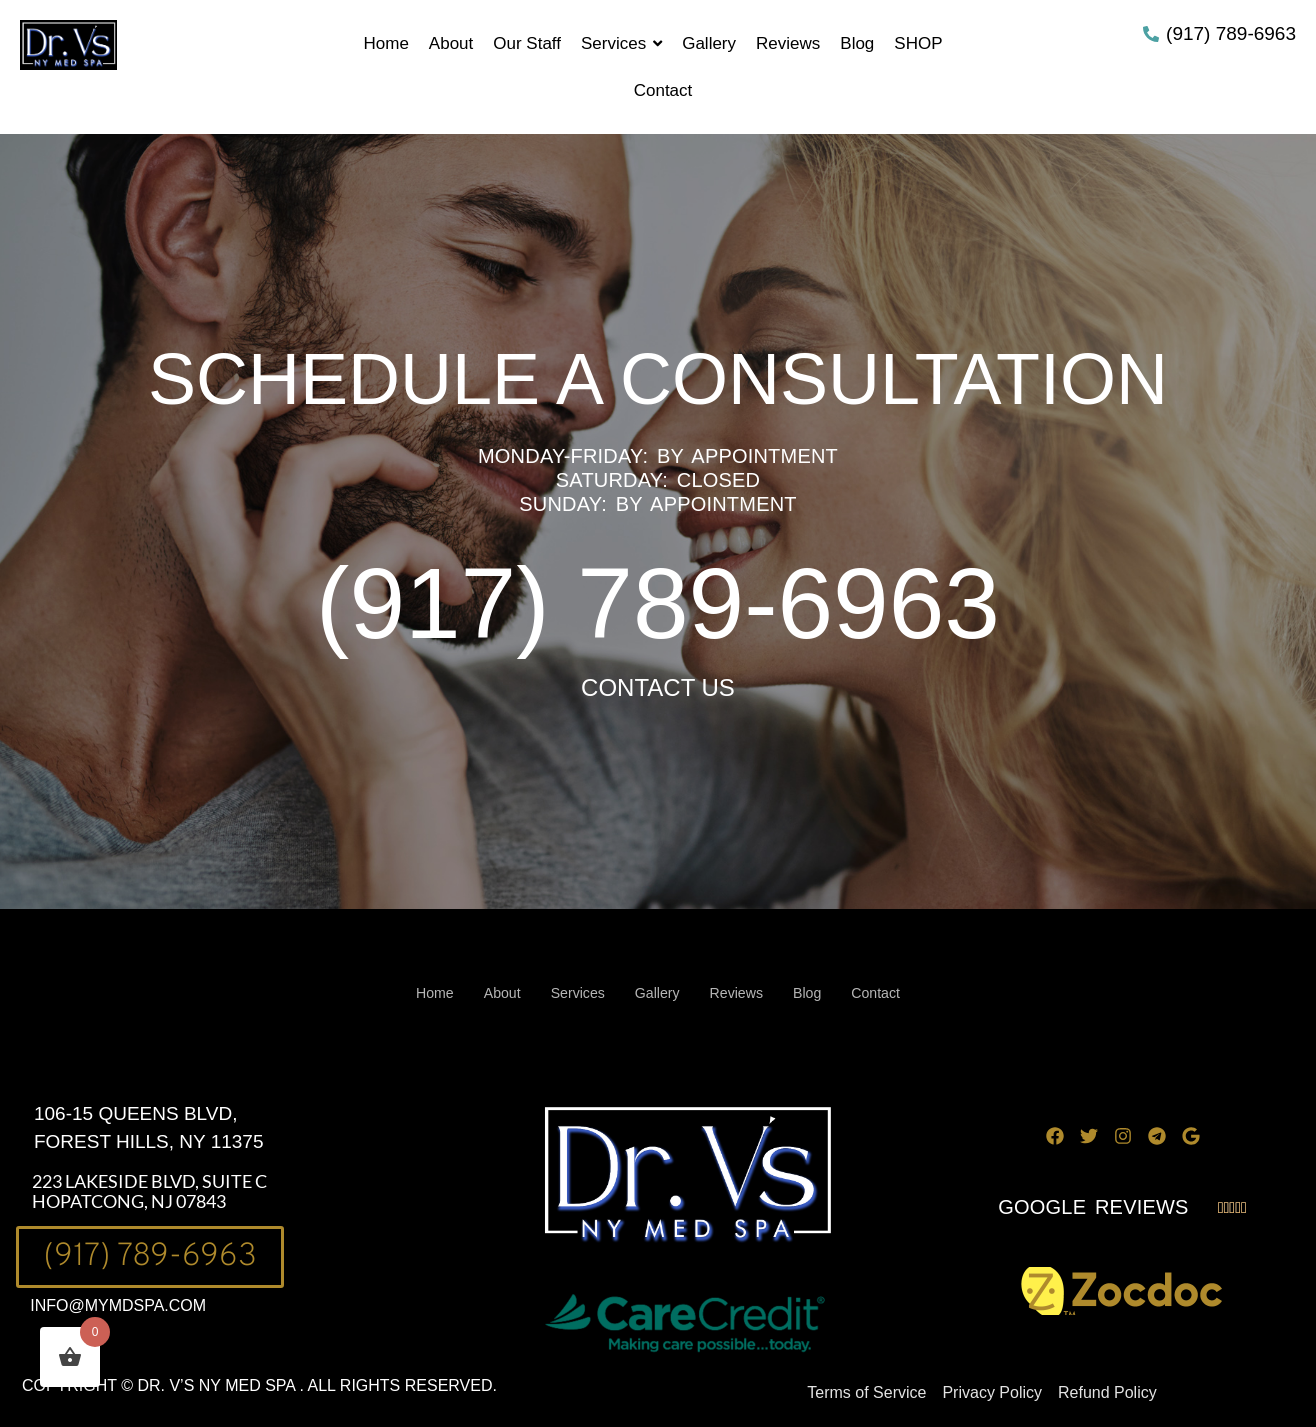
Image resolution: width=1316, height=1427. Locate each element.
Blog (813, 993)
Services (575, 993)
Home (427, 993)
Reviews (739, 993)
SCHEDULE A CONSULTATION (658, 379)
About (496, 993)
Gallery (657, 993)
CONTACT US (658, 687)
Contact (884, 993)
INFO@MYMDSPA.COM (118, 1305)
